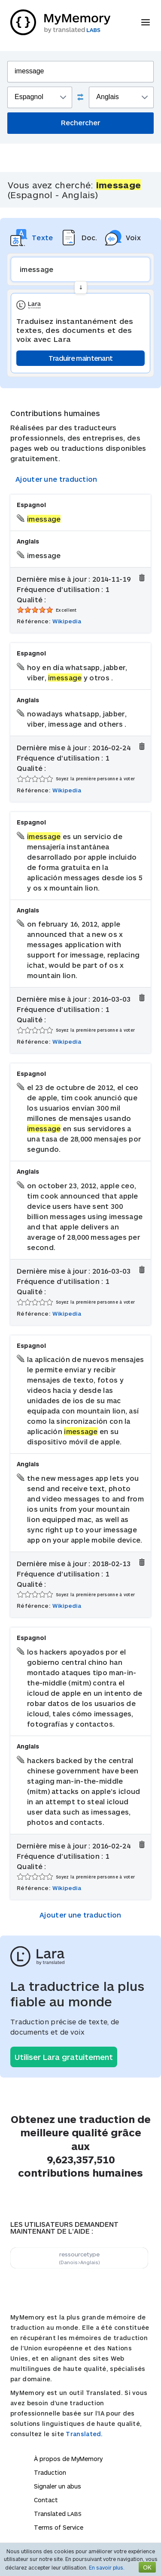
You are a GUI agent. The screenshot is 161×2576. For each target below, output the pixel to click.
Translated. (84, 2433)
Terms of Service (58, 2527)
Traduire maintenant (81, 358)
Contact (46, 2500)
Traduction (50, 2472)
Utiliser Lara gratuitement (64, 2057)
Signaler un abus (57, 2486)
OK (147, 2567)
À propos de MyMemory (68, 2458)
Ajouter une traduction (56, 479)
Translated (58, 2513)
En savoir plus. (107, 2567)
